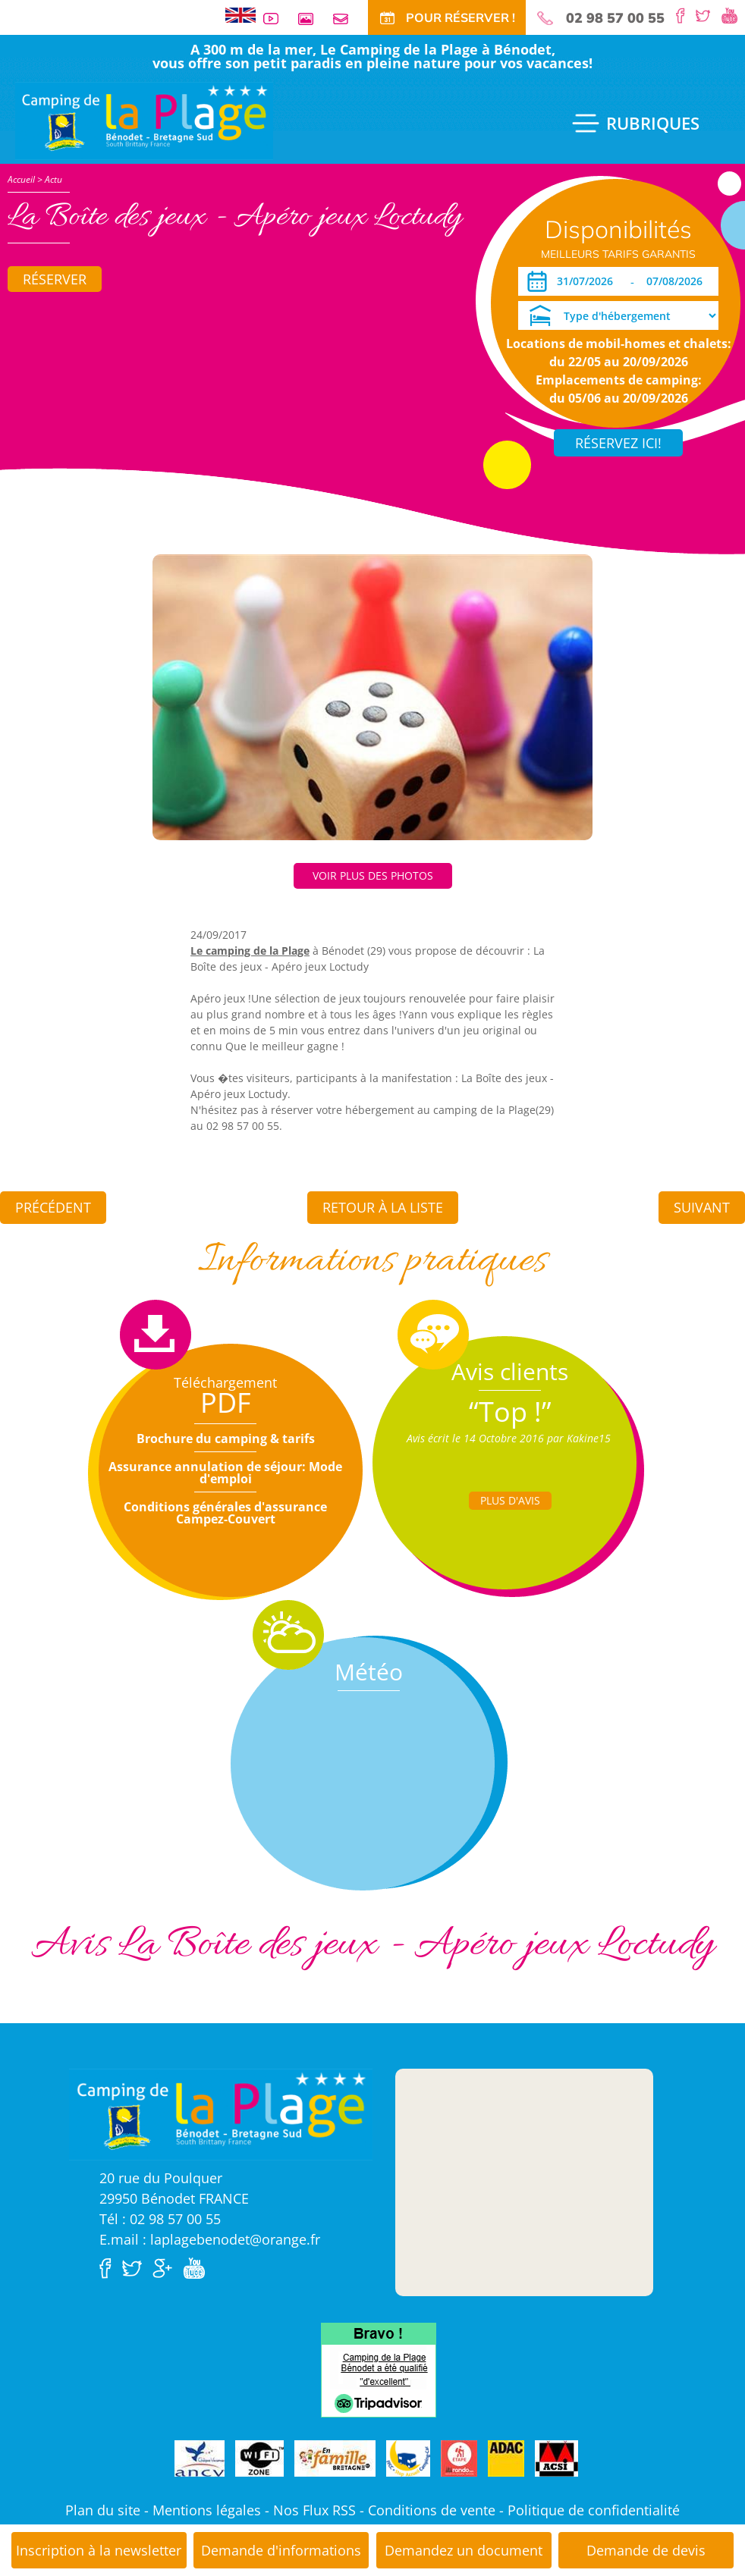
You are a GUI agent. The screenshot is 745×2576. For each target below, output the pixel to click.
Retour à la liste (382, 1207)
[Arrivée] (587, 281)
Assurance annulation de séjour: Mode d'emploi (225, 1472)
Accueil (21, 179)
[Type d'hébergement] (618, 315)
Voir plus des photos (373, 875)
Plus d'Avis (510, 1500)
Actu (53, 179)
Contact (346, 18)
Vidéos (277, 18)
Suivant (702, 1207)
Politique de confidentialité (594, 2510)
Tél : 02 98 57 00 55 (160, 2219)
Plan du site (102, 2510)
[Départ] (679, 281)
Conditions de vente (431, 2510)
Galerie (311, 18)
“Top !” (510, 1411)
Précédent (53, 1207)
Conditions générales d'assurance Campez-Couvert (225, 1512)
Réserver (54, 279)
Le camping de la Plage (250, 950)
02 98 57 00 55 (615, 18)
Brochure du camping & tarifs (226, 1438)
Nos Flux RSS (314, 2510)
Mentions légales (206, 2510)
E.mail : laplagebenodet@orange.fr (209, 2239)
